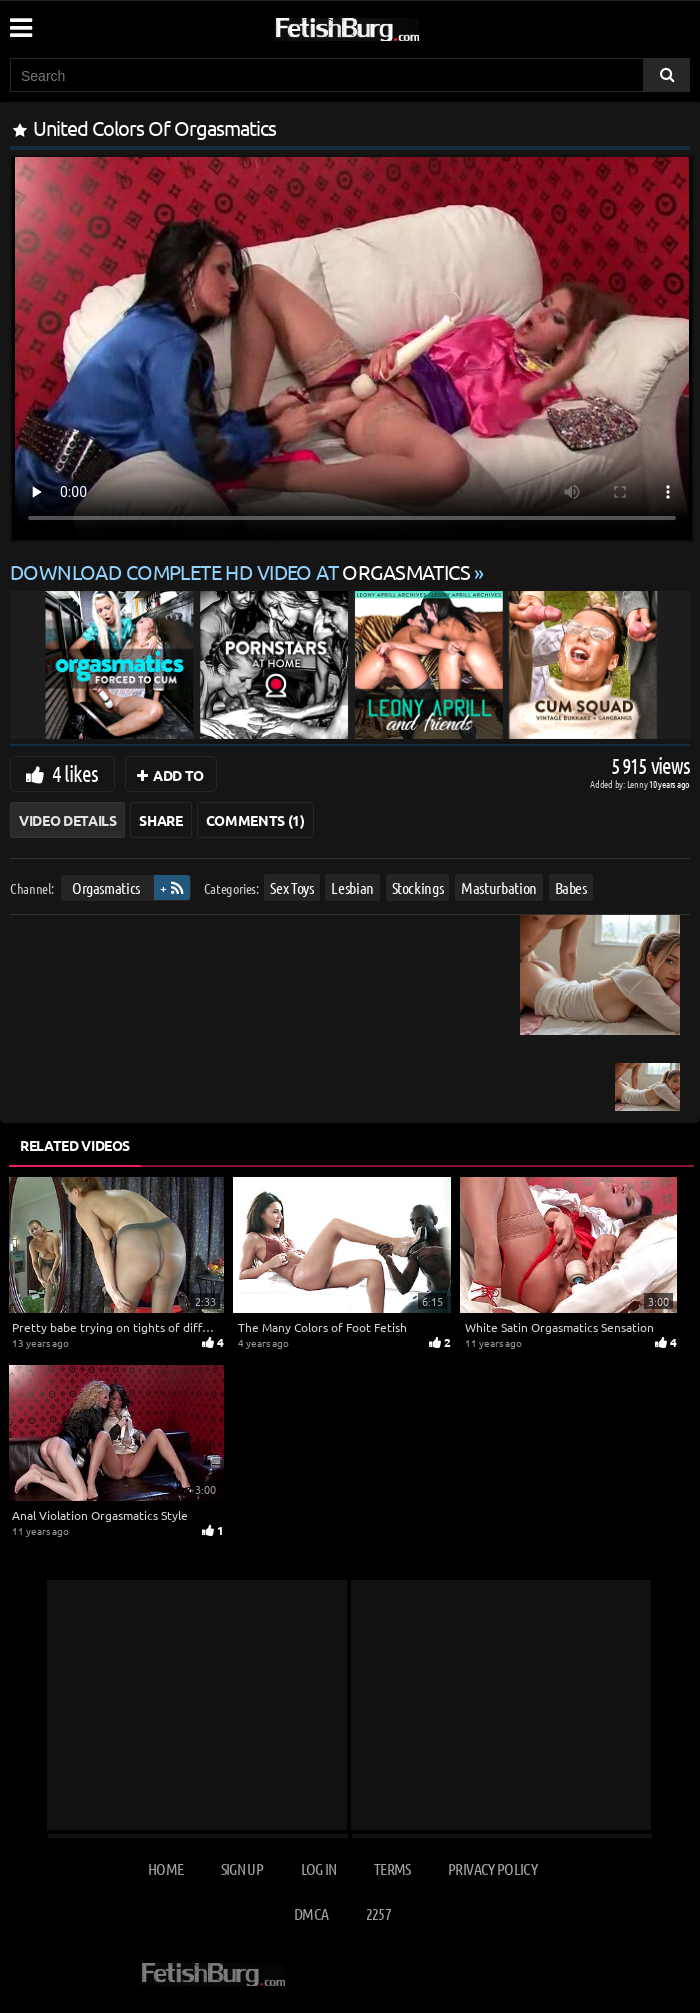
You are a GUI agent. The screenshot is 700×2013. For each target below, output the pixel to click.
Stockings (418, 887)
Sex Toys (291, 887)
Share (160, 820)
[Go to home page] (385, 25)
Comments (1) (255, 820)
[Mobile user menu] (20, 21)
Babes (571, 887)
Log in (319, 1868)
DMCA (311, 1913)
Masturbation (499, 887)
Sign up (242, 1868)
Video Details (67, 820)
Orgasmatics (106, 887)
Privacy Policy (492, 1868)
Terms (392, 1868)
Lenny (638, 783)
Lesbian (352, 887)
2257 (378, 1913)
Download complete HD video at (242, 571)
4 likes (75, 773)
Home (165, 1868)
